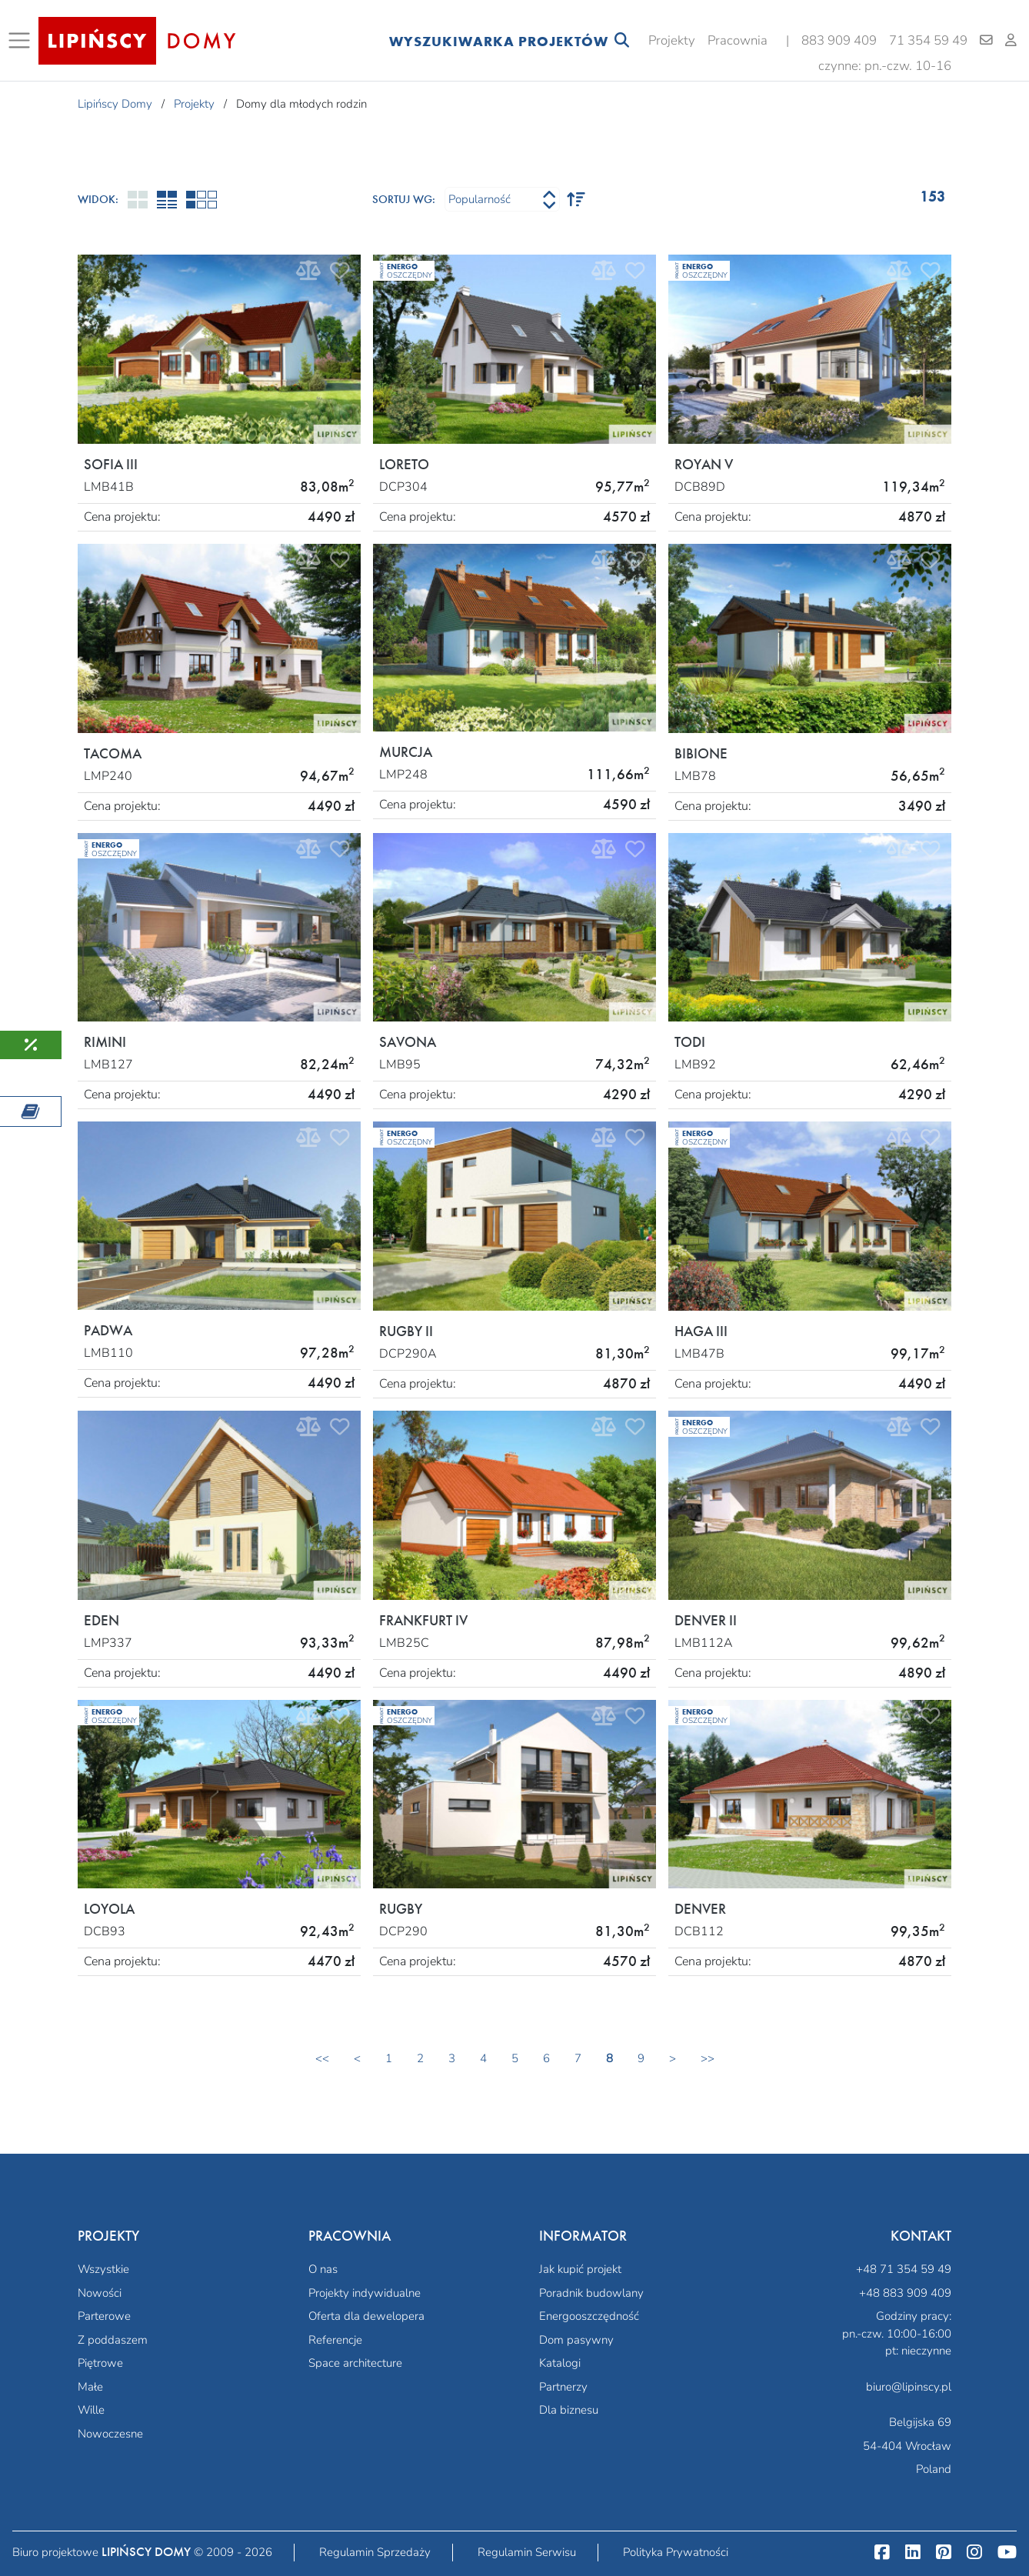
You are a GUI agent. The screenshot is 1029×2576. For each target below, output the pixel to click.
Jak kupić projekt (580, 2269)
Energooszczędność (589, 2316)
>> (707, 2058)
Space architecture (355, 2363)
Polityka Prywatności (675, 2552)
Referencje (335, 2340)
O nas (323, 2269)
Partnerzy (563, 2386)
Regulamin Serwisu (527, 2552)
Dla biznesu (568, 2410)
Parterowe (104, 2316)
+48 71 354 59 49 (903, 2269)
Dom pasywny (576, 2340)
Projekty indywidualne (364, 2293)
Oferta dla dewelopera (366, 2316)
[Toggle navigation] (22, 41)
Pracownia (738, 40)
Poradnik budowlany (591, 2293)
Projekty (671, 40)
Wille (91, 2410)
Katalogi (560, 2363)
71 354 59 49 (928, 40)
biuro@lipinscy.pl (908, 2386)
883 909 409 (839, 40)
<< (322, 2058)
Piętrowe (100, 2363)
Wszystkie (103, 2269)
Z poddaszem (113, 2340)
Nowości (100, 2293)
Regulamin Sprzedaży (375, 2552)
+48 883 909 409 (905, 2293)
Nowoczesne (110, 2433)
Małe (90, 2386)
